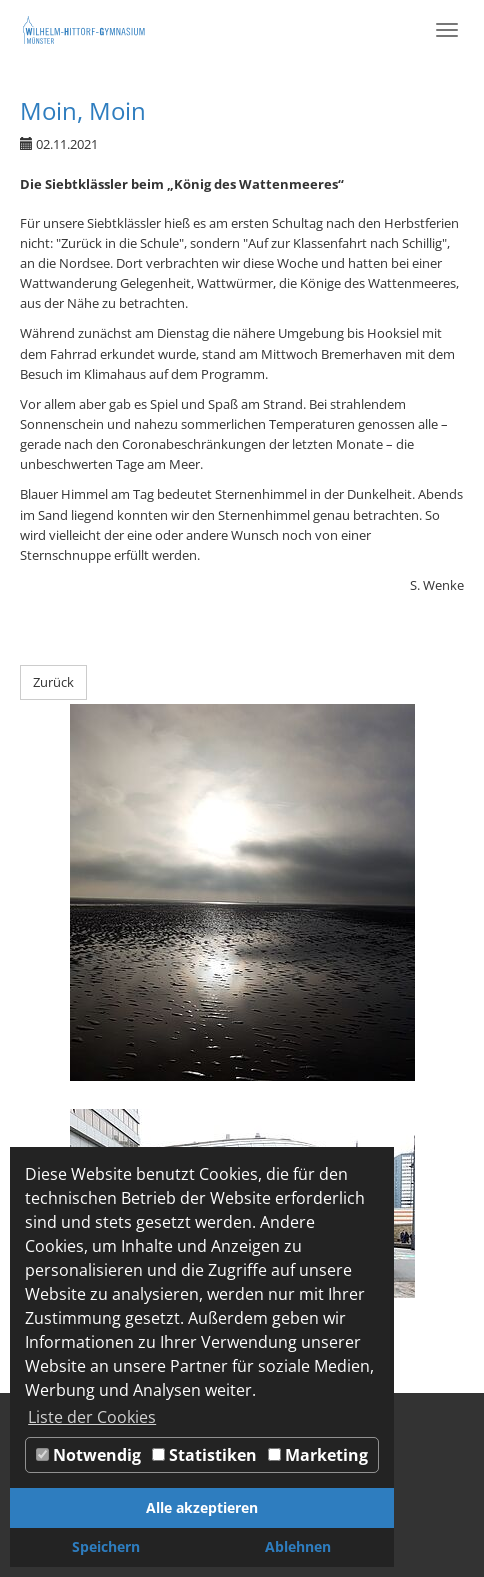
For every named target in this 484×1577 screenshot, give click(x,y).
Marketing (318, 1455)
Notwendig (88, 1455)
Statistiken (204, 1455)
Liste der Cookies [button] (92, 1417)
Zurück (53, 682)
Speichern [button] (106, 1546)
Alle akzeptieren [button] (202, 1507)
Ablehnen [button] (298, 1546)
